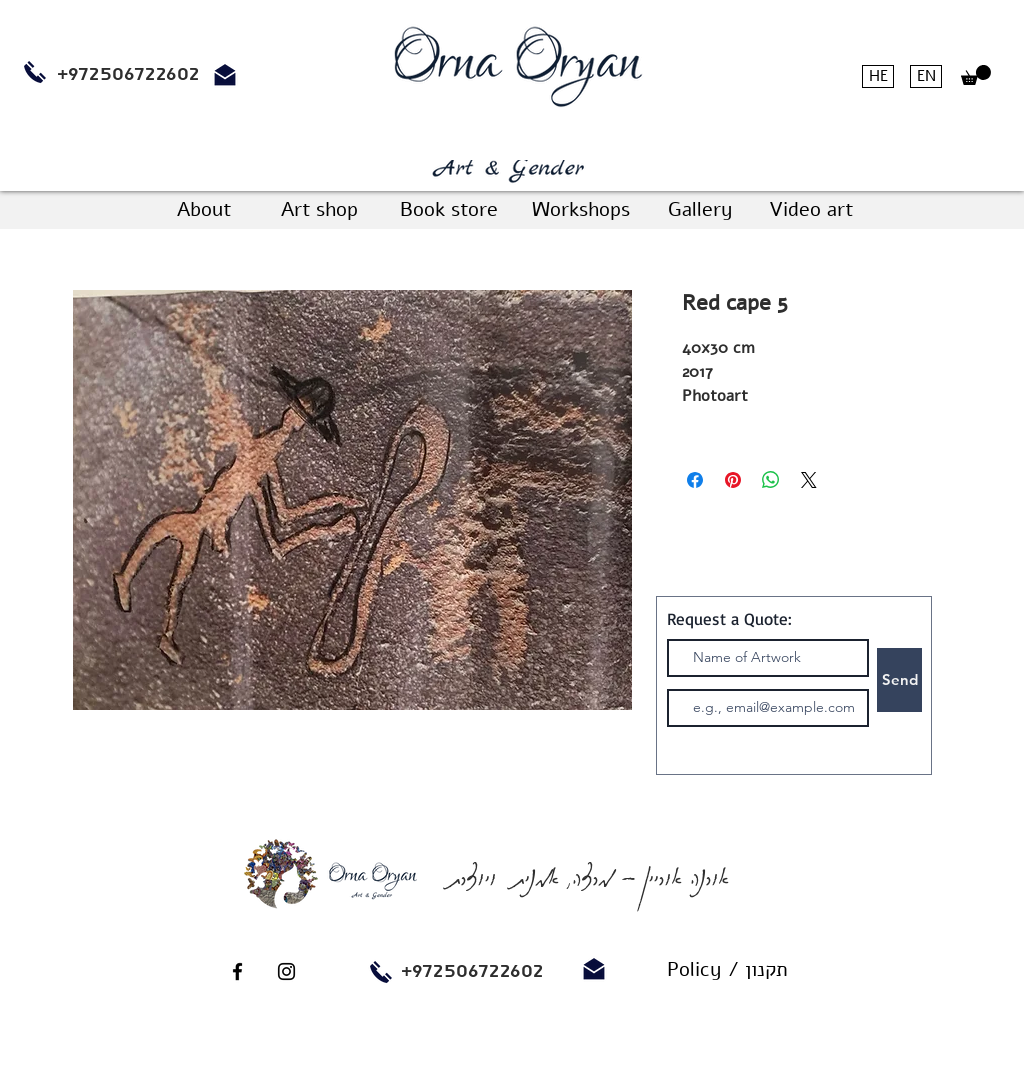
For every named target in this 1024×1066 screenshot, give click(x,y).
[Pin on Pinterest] (733, 480)
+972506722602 (472, 971)
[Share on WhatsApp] (771, 480)
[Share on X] (809, 480)
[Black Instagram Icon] (286, 971)
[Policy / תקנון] (727, 970)
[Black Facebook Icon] (237, 971)
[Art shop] (319, 210)
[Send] (899, 680)
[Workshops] (580, 210)
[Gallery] (700, 210)
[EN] (926, 76)
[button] (976, 75)
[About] (204, 210)
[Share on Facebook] (695, 480)
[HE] (878, 76)
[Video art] (810, 210)
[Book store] (448, 210)
